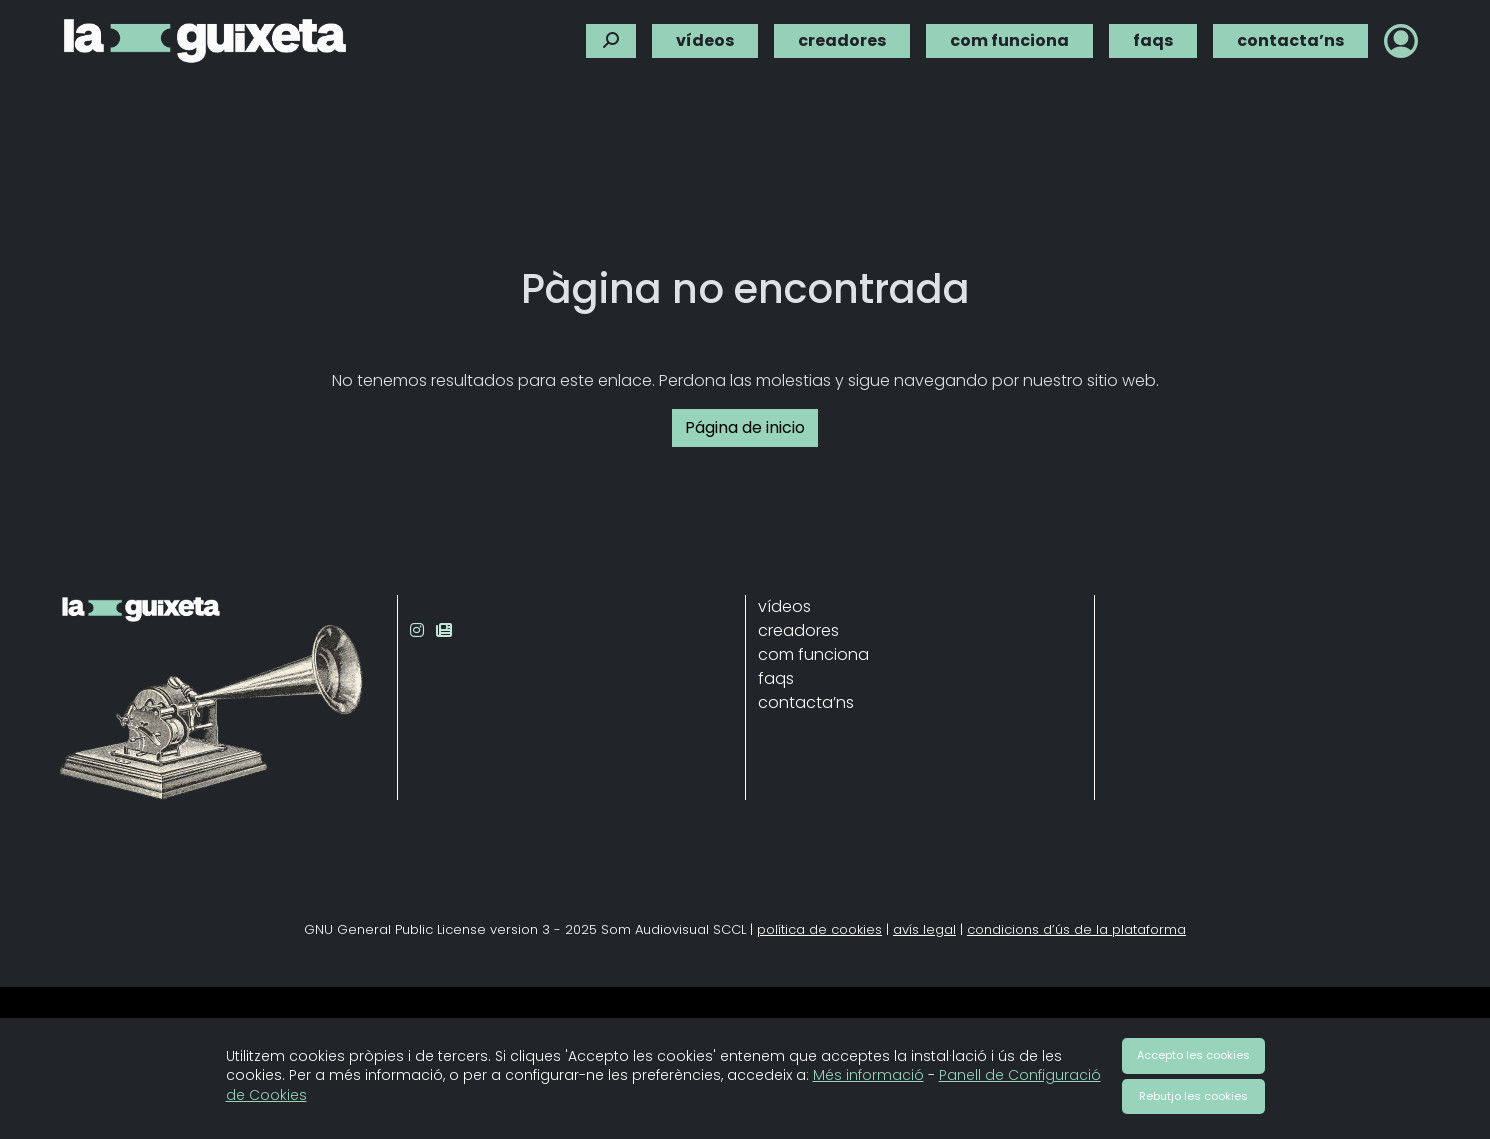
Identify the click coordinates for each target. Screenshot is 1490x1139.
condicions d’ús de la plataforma (1076, 929)
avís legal (924, 929)
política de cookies (819, 929)
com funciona (1009, 37)
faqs (1153, 37)
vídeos (705, 37)
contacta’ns (1290, 37)
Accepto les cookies (1193, 1055)
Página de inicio (745, 427)
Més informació (868, 1075)
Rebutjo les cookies (1193, 1096)
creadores (842, 37)
